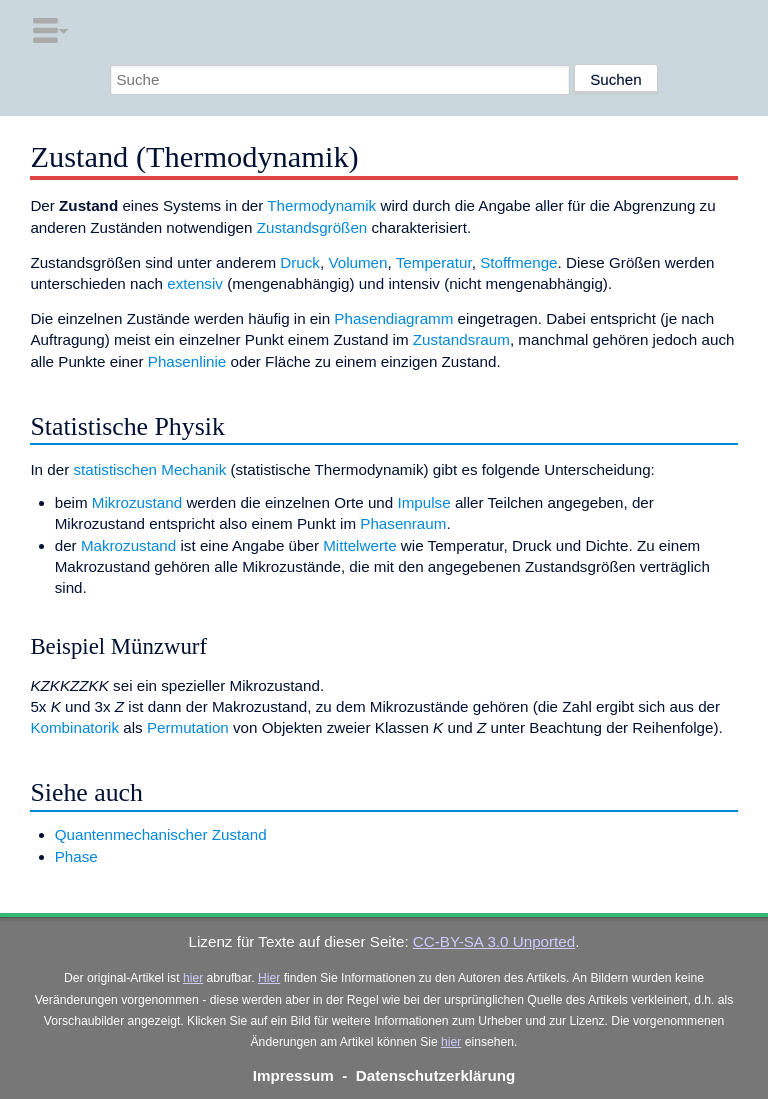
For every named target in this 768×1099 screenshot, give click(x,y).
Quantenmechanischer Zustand (161, 834)
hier (193, 978)
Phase (76, 856)
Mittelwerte (359, 545)
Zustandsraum (461, 339)
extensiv (195, 283)
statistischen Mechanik (149, 469)
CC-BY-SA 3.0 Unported (494, 941)
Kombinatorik (74, 727)
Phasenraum (403, 523)
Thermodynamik (321, 205)
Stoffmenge (518, 262)
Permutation (188, 727)
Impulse (423, 502)
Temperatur (434, 262)
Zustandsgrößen (312, 227)
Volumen (357, 262)
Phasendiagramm (393, 318)
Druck (300, 262)
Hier (269, 978)
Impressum (293, 1075)
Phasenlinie (187, 361)
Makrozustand (128, 545)
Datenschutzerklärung (436, 1075)
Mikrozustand (137, 502)
